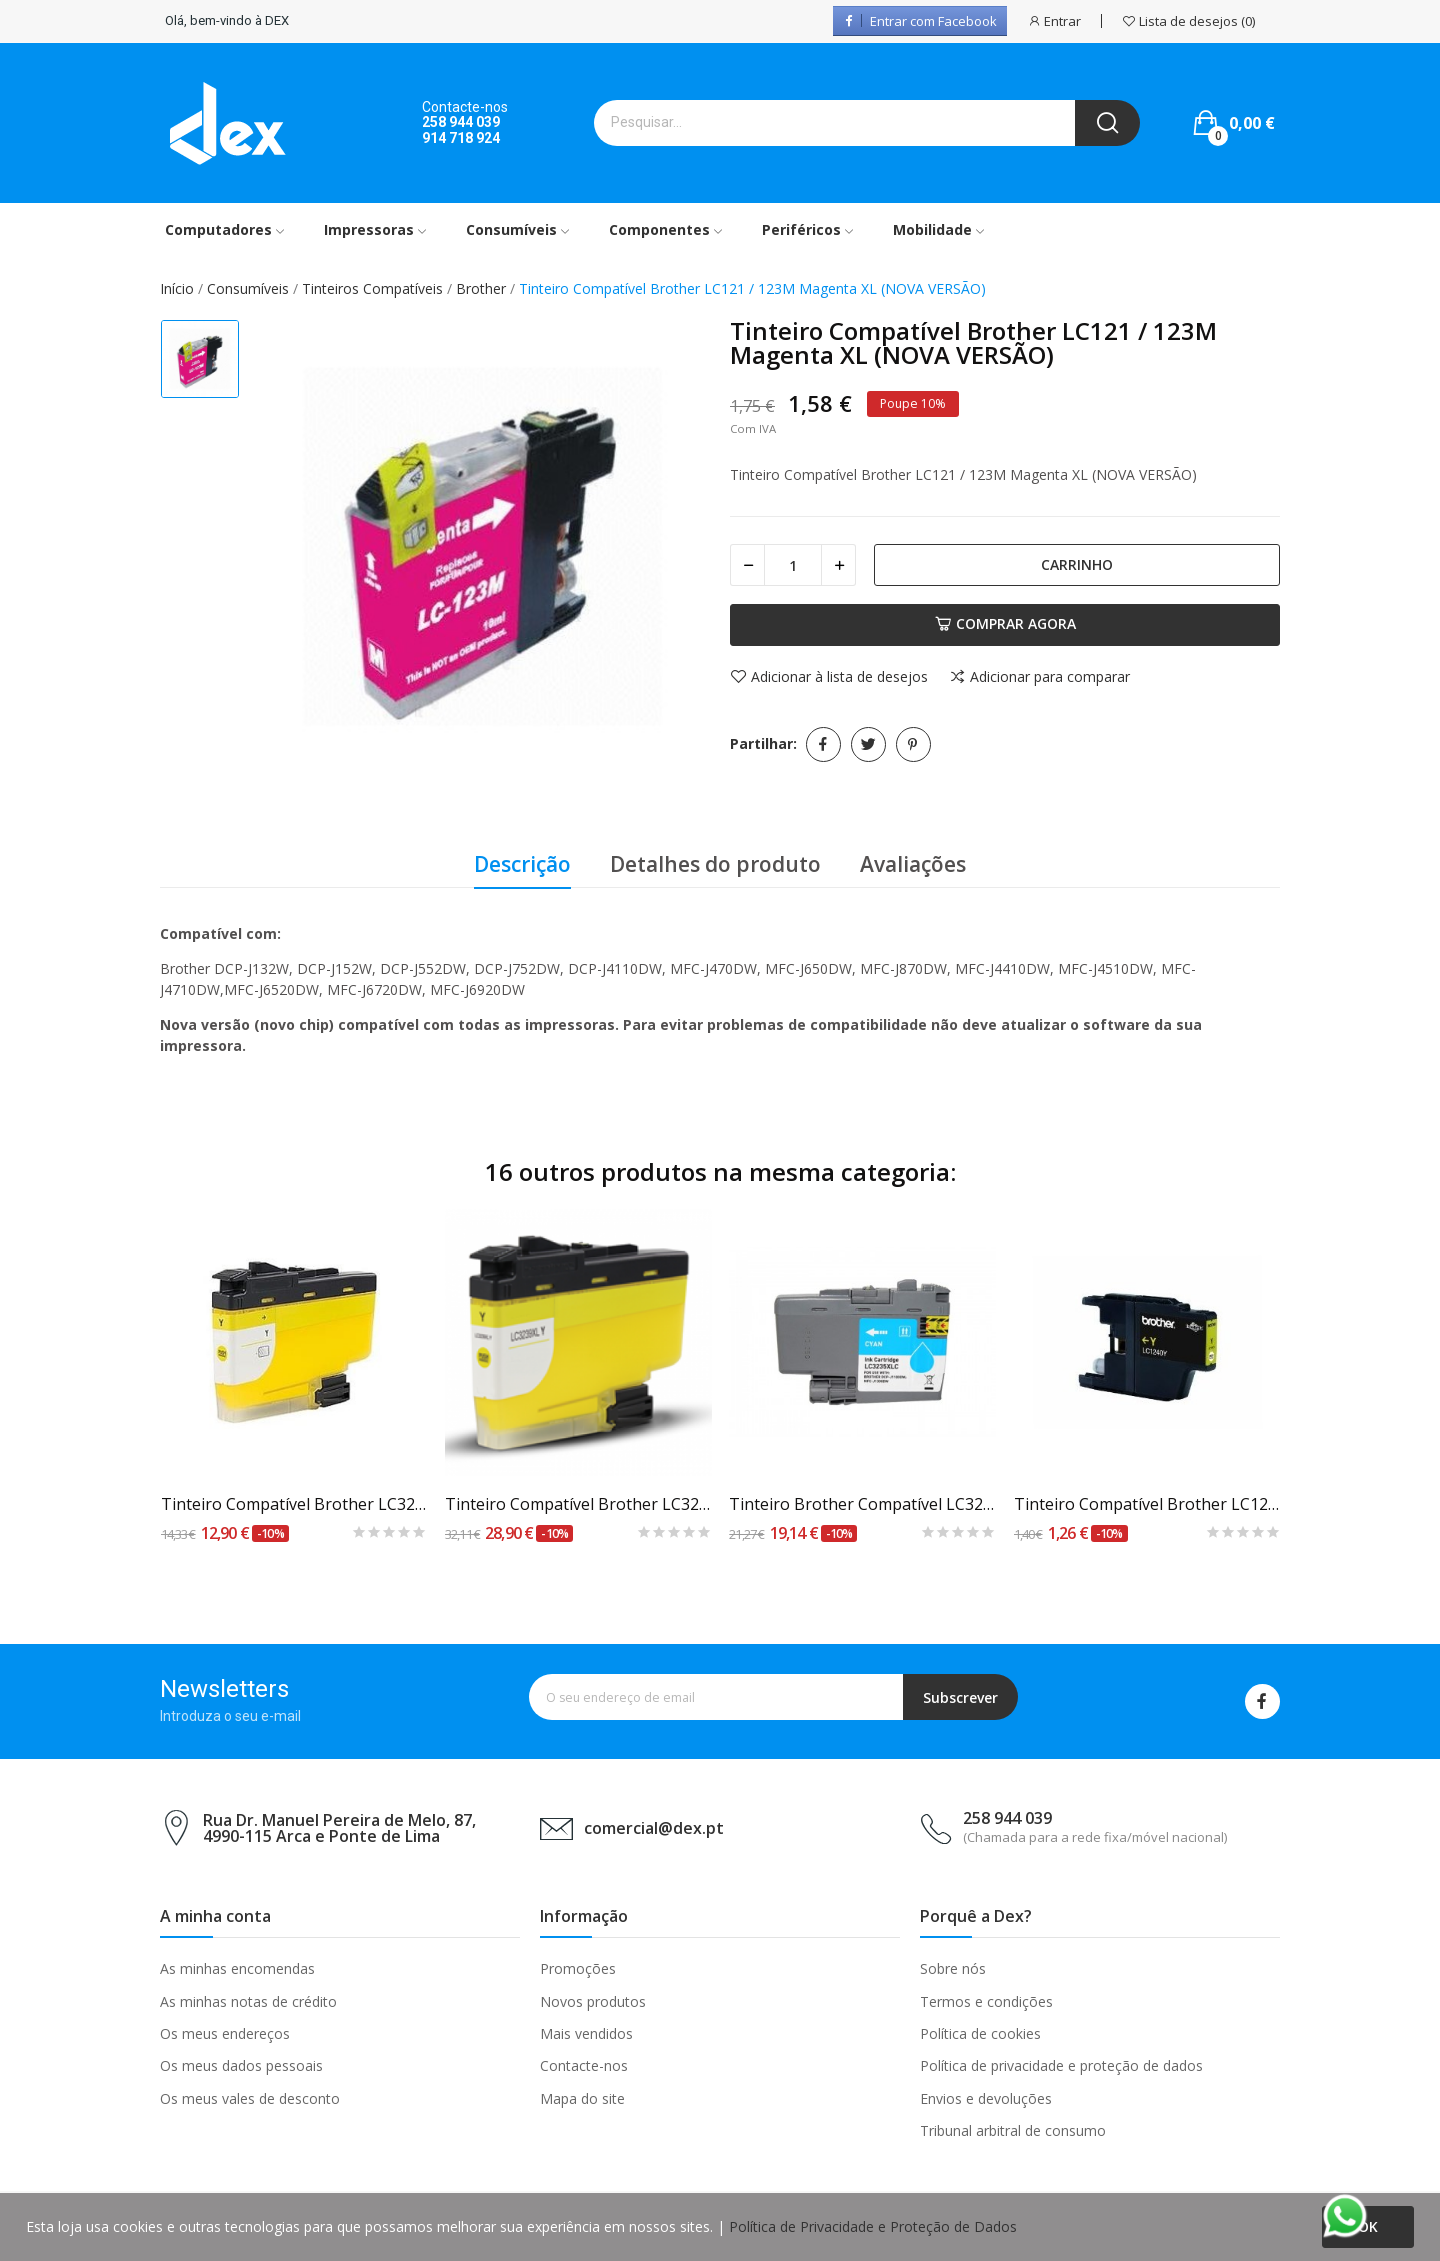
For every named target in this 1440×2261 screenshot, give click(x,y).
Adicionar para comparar (1039, 677)
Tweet (868, 744)
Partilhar (823, 744)
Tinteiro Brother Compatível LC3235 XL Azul (862, 1504)
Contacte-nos (584, 2065)
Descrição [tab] (522, 864)
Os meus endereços (225, 2033)
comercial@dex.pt (654, 1828)
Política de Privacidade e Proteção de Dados (873, 2226)
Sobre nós (953, 1968)
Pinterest (913, 744)
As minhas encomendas (237, 1968)
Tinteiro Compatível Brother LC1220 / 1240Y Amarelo (1147, 1504)
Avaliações (913, 864)
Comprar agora (1005, 623)
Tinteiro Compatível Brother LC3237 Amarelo (294, 1504)
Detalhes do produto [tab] (715, 864)
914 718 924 (461, 138)
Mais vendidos (586, 2033)
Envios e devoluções (986, 2098)
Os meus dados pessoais (241, 2065)
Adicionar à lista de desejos (829, 677)
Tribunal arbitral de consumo (1013, 2130)
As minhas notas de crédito (248, 2001)
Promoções (578, 1968)
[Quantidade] (793, 565)
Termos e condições (986, 2001)
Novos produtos (593, 2001)
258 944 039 (461, 122)
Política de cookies (980, 2033)
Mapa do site (582, 2098)
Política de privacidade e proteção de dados (1061, 2065)
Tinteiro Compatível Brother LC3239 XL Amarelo (578, 1504)
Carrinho (1077, 564)
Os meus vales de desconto (250, 2098)
